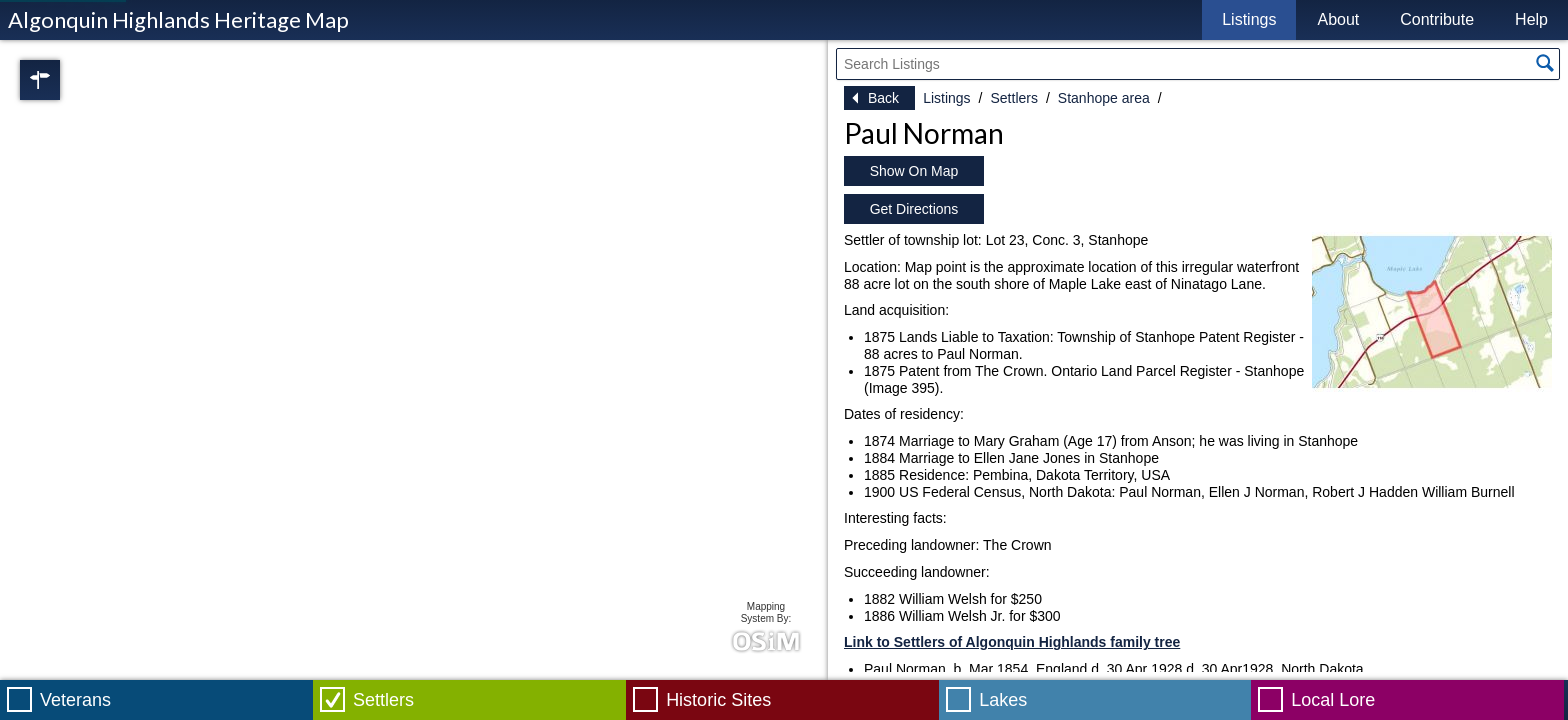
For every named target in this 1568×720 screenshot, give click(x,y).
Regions (68, 80)
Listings (1249, 19)
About (1338, 19)
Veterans (75, 700)
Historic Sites (718, 700)
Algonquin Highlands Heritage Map (178, 19)
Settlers (1013, 98)
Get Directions (914, 209)
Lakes (1003, 700)
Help (1531, 19)
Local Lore (1333, 700)
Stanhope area (1104, 98)
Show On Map (914, 171)
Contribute (1437, 19)
